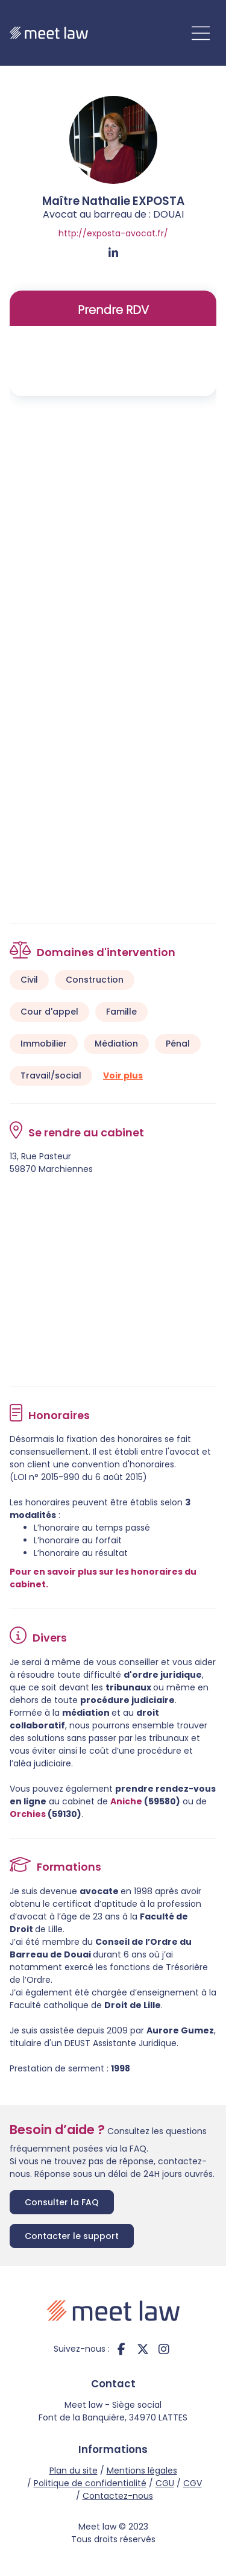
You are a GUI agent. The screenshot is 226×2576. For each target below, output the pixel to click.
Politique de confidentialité (90, 2483)
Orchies (28, 1814)
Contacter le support (72, 2236)
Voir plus (123, 1075)
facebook (122, 2349)
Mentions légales (142, 2470)
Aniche (126, 1801)
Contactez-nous (118, 2496)
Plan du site (73, 2470)
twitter (143, 2349)
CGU (164, 2483)
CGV (192, 2483)
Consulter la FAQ (62, 2202)
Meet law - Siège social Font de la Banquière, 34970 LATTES (113, 2411)
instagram (164, 2349)
